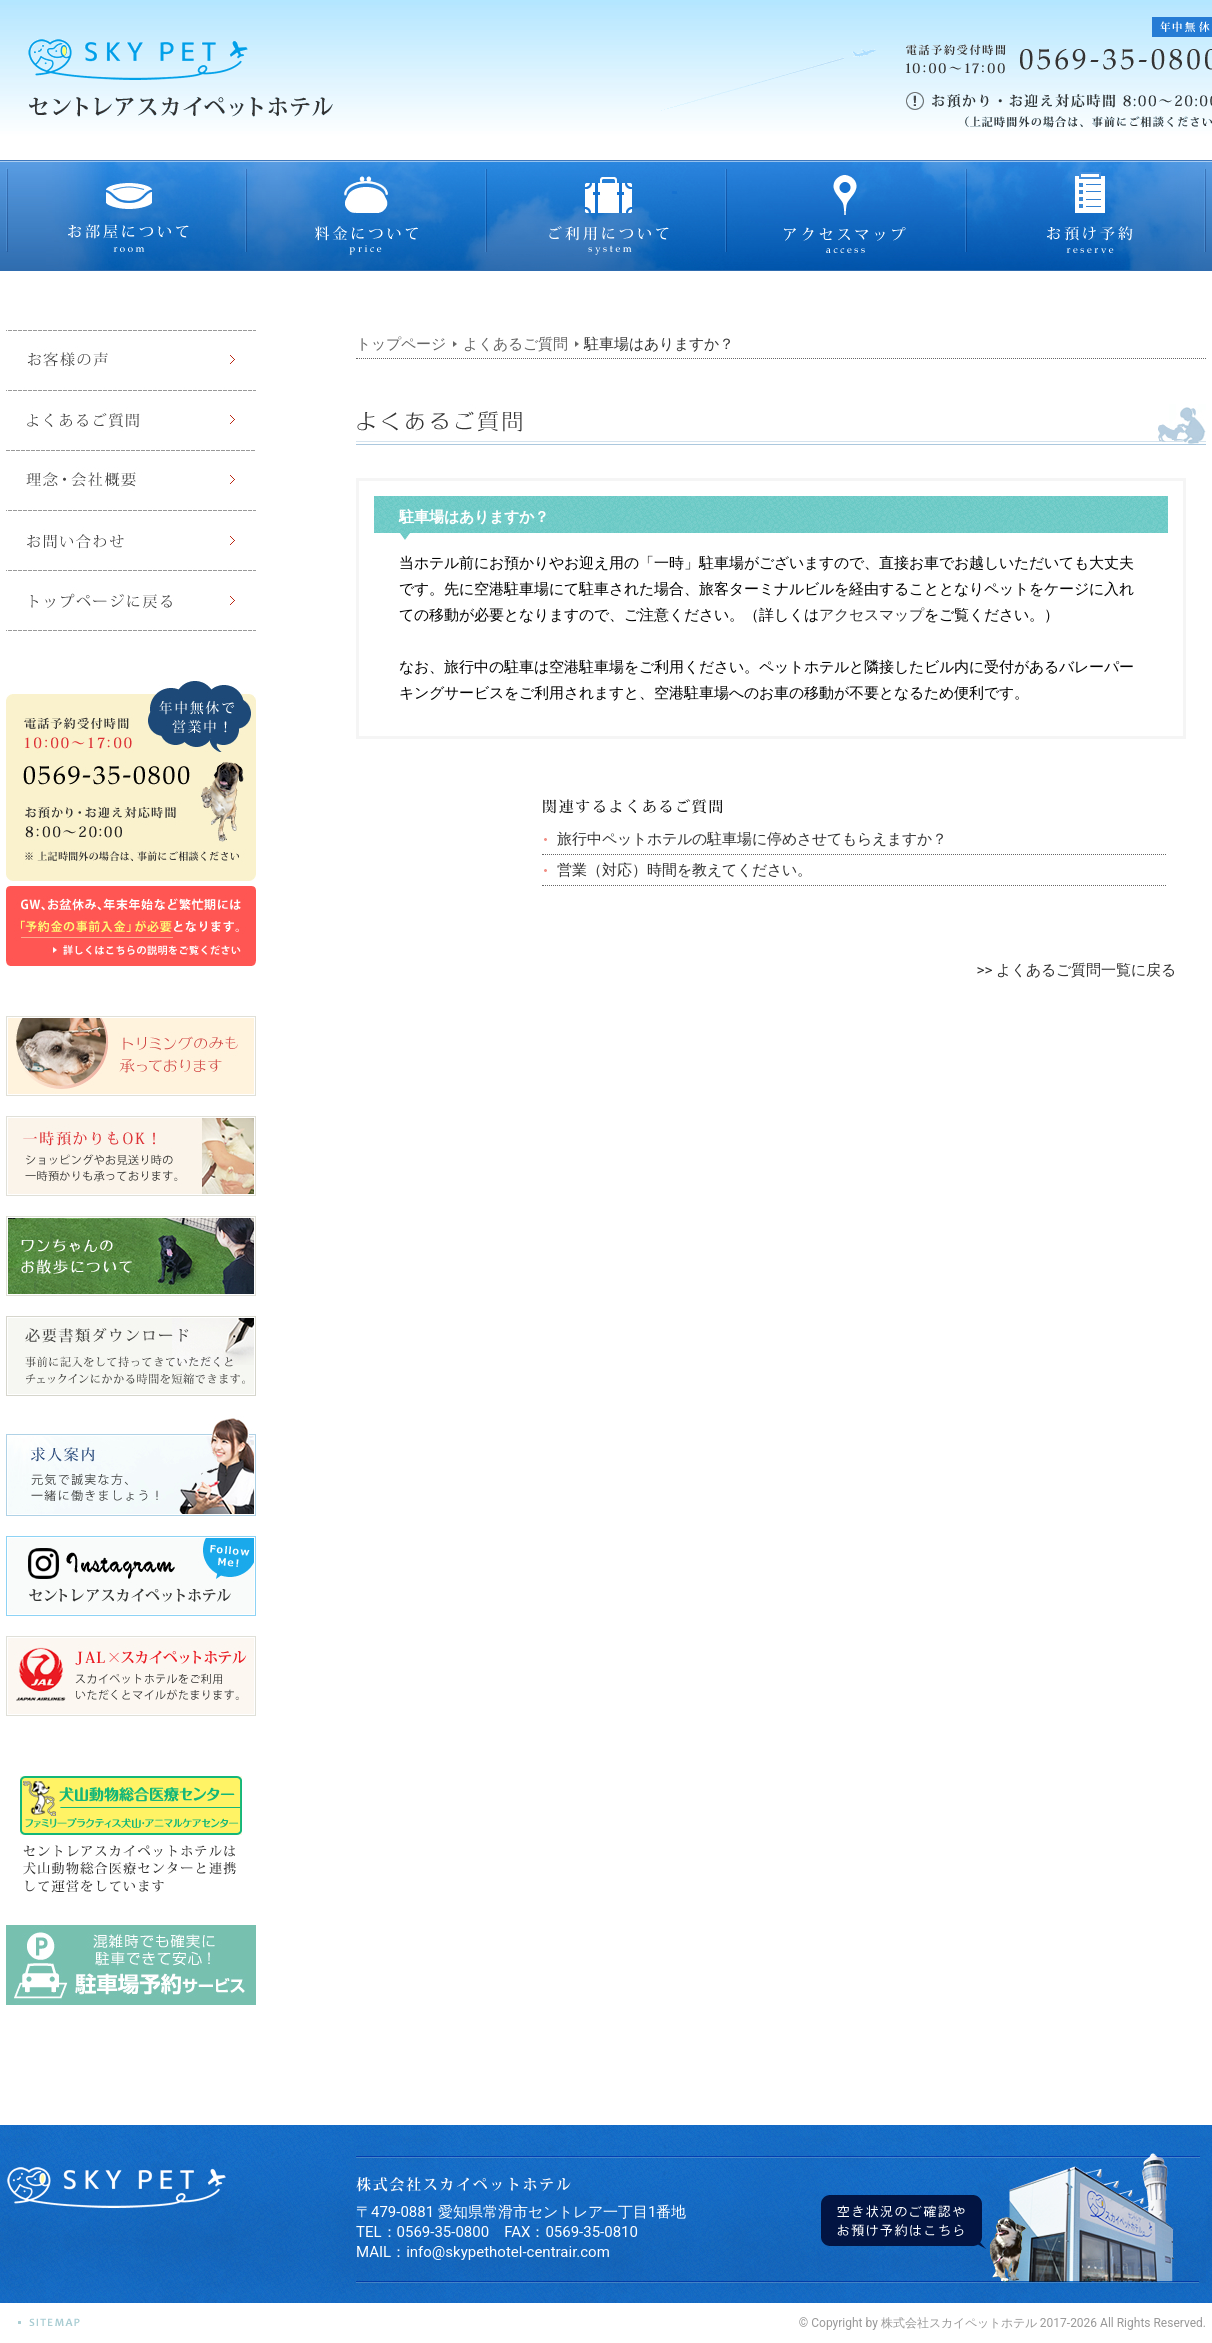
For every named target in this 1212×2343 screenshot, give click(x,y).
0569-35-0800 (443, 2232)
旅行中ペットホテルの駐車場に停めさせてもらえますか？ (752, 839)
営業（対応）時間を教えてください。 (684, 870)
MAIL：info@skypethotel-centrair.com (483, 2252)
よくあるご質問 (515, 344)
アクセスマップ (871, 615)
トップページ (401, 344)
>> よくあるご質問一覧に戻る (1076, 970)
